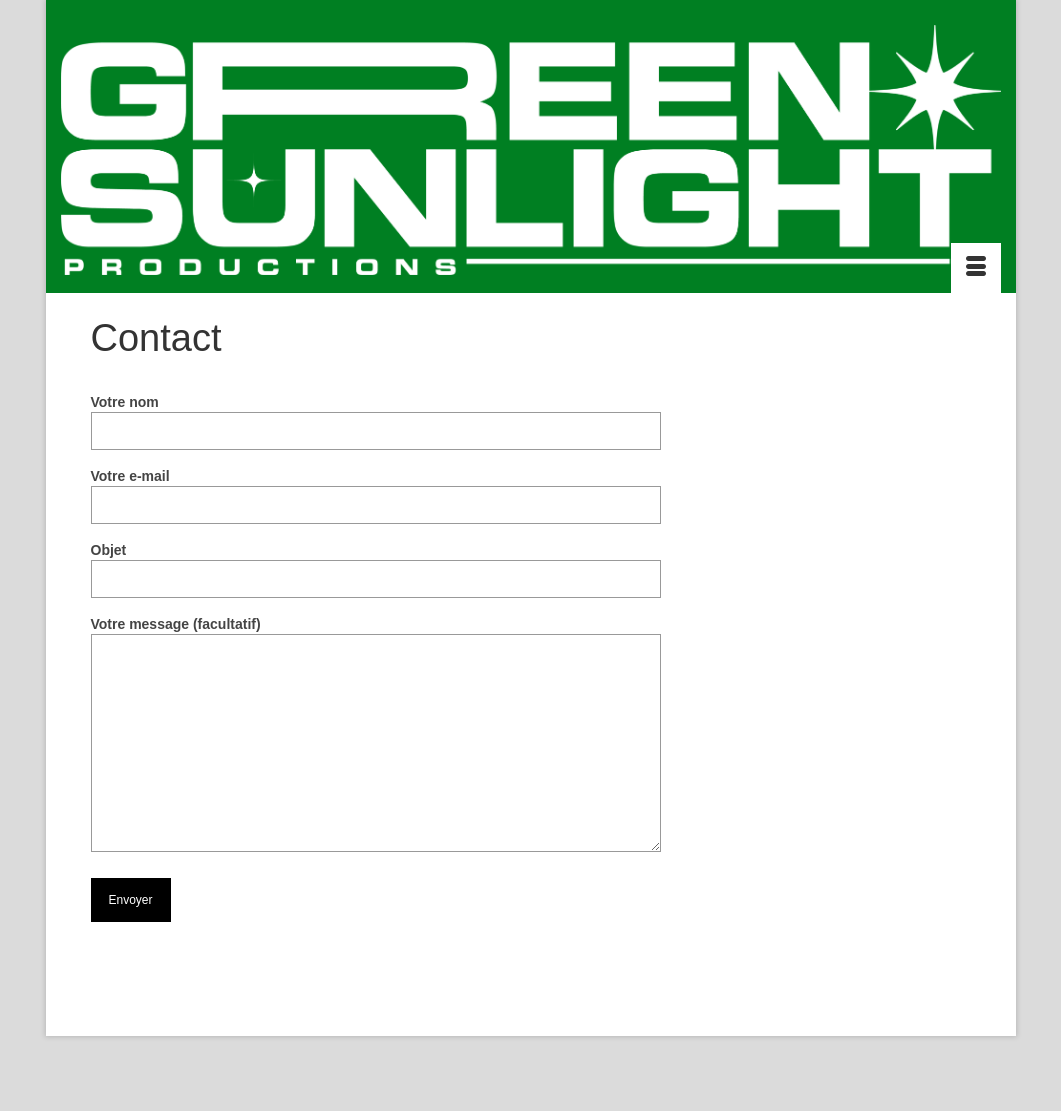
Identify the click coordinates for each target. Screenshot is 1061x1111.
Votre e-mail (376, 490)
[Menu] (976, 268)
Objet (376, 564)
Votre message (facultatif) (376, 634)
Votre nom (376, 416)
